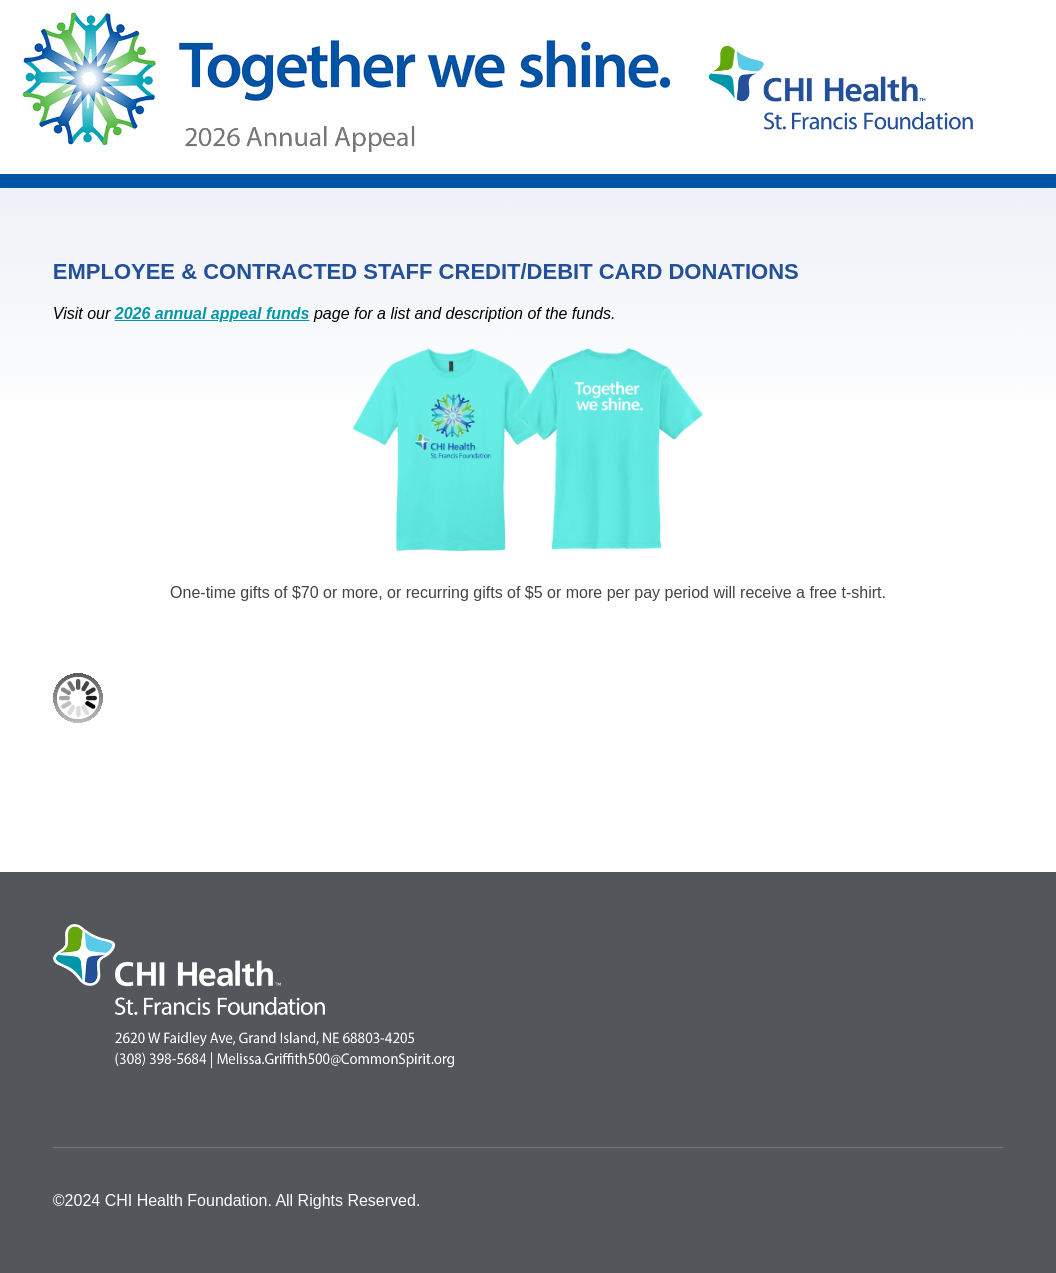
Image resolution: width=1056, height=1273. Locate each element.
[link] (286, 797)
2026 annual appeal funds (212, 313)
